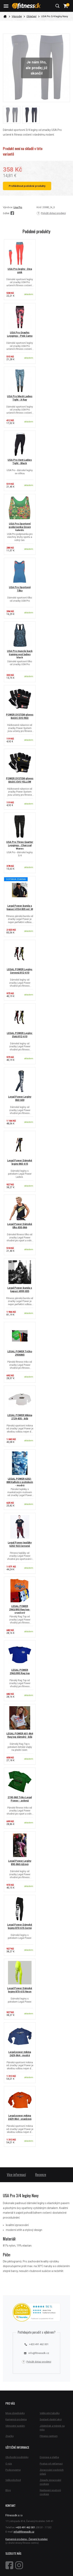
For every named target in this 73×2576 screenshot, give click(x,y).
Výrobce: (8, 207)
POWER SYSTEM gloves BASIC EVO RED (19, 716)
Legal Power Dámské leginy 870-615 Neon (19, 1990)
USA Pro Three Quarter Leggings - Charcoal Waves (19, 845)
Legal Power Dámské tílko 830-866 (19, 1226)
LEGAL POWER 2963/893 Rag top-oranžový (19, 1609)
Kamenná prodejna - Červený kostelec (26, 2539)
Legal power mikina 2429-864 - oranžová (19, 2117)
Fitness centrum (49, 2436)
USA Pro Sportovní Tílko (20, 589)
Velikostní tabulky (50, 2413)
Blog (8, 2490)
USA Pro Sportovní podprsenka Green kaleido (20, 527)
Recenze (40, 2174)
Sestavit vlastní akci (51, 2419)
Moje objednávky (15, 2413)
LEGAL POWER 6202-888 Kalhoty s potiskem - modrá (19, 1482)
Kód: (39, 207)
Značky (9, 2436)
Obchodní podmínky (16, 2457)
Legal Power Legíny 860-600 (19, 1098)
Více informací (16, 2174)
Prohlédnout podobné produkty (27, 185)
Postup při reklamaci (51, 2463)
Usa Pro (17, 207)
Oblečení (31, 16)
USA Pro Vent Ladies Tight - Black (20, 461)
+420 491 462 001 (36, 2344)
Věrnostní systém (15, 2425)
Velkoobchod (13, 2480)
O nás (8, 2463)
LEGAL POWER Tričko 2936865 (19, 1353)
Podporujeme (13, 2469)
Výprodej (17, 16)
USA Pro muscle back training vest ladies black (20, 654)
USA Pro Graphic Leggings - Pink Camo (20, 334)
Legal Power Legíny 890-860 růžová (19, 1862)
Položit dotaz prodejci (51, 213)
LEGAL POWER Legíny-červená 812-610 (20, 971)
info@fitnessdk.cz (36, 2353)
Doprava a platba (49, 2457)
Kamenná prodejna (16, 2419)
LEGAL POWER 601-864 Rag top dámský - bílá (19, 1735)
